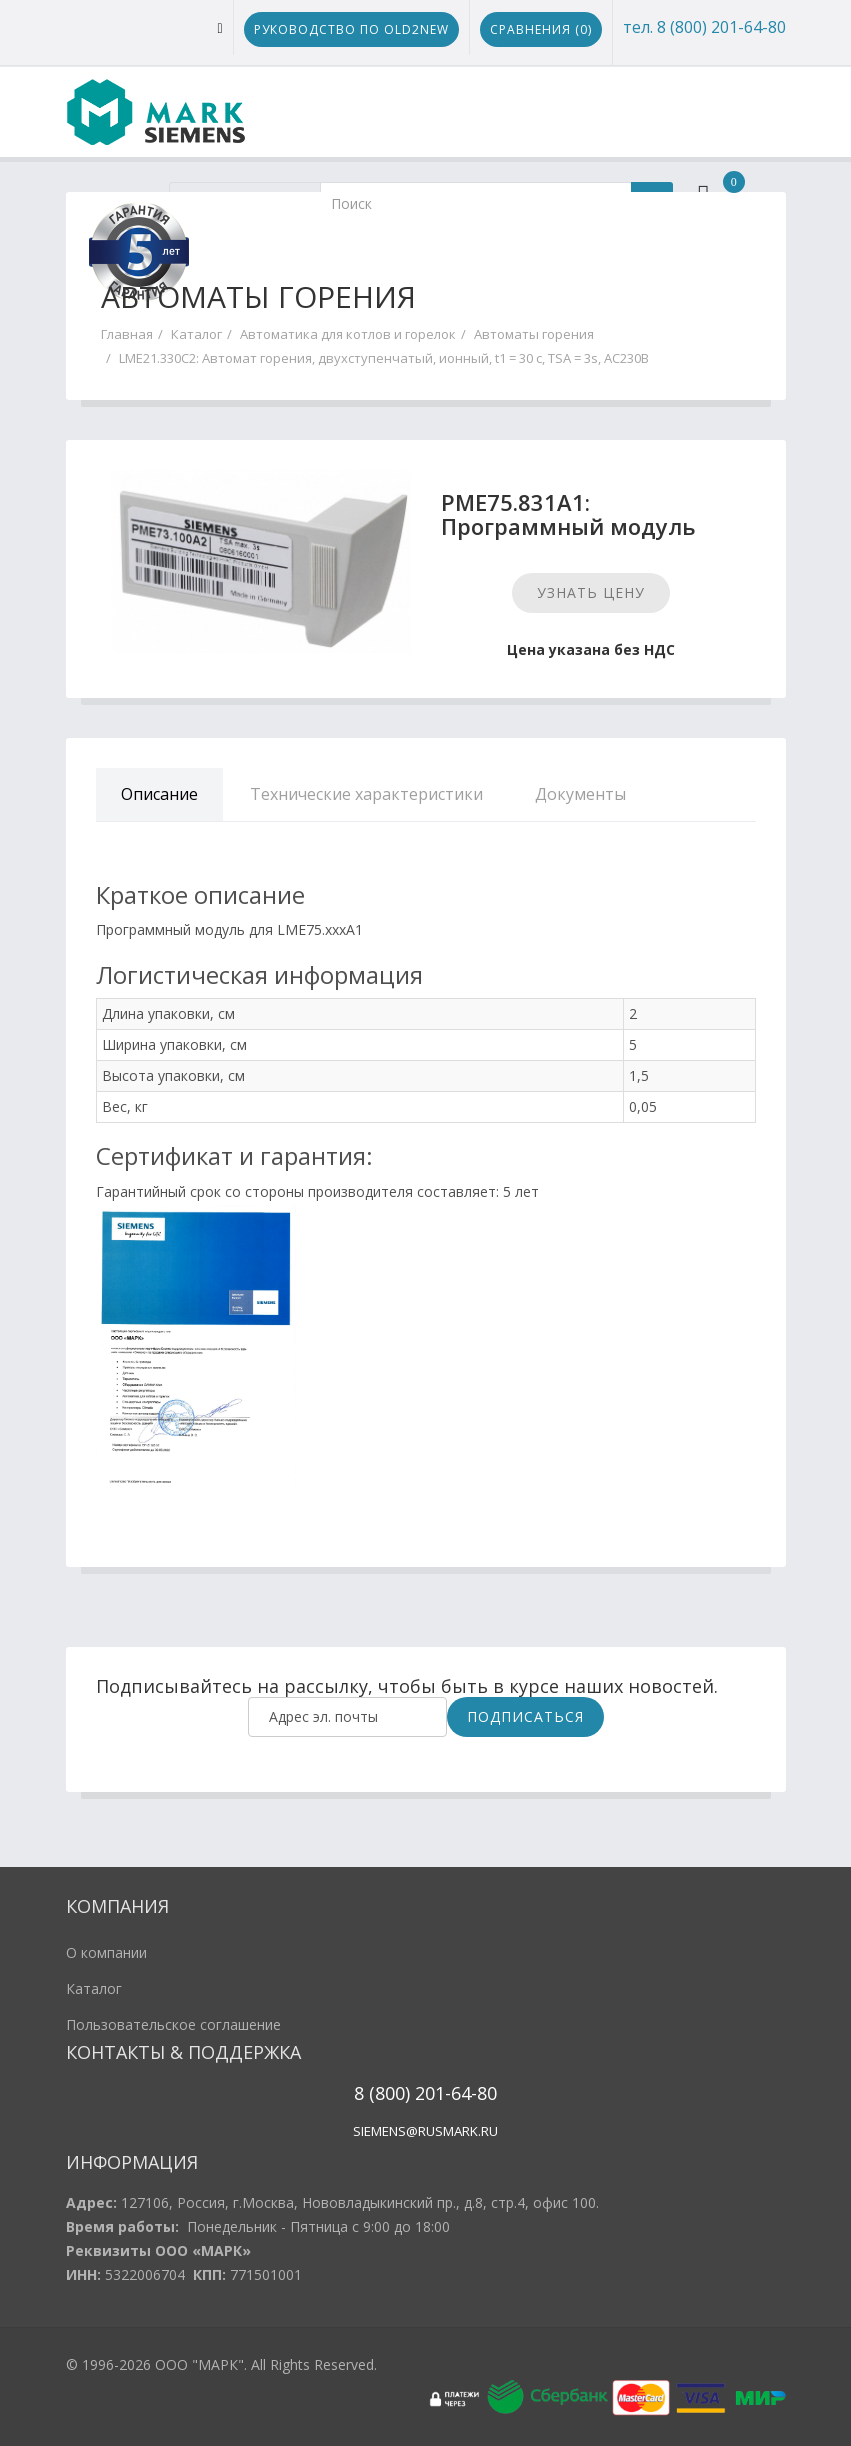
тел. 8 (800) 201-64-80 (704, 27)
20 (422, 2093)
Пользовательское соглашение (173, 2024)
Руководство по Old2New (351, 29)
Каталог (196, 334)
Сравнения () (541, 29)
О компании (106, 1952)
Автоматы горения (534, 334)
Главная (127, 334)
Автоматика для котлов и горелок (348, 334)
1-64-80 (466, 2093)
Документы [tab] (580, 794)
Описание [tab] (159, 794)
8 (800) (382, 2093)
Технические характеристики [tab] (366, 794)
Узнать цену (591, 592)
